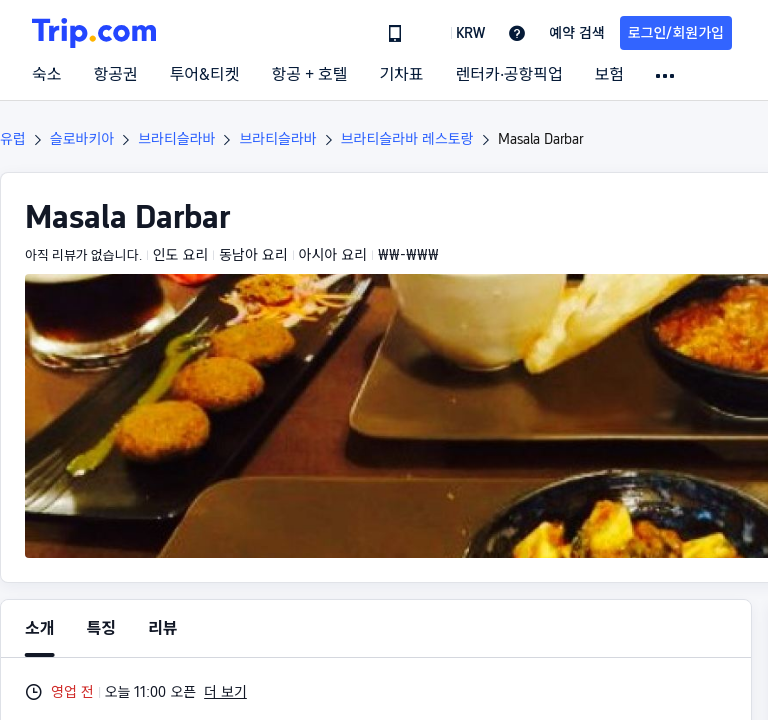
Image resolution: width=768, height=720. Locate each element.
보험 (609, 75)
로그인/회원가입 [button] (676, 33)
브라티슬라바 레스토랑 (407, 139)
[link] (395, 33)
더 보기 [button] (225, 692)
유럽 (13, 139)
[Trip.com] (94, 33)
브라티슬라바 (176, 139)
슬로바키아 (82, 139)
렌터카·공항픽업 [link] (509, 75)
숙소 (46, 75)
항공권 (115, 75)
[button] (456, 33)
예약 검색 (577, 33)
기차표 (401, 75)
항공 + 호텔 (310, 75)
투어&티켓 (205, 75)
